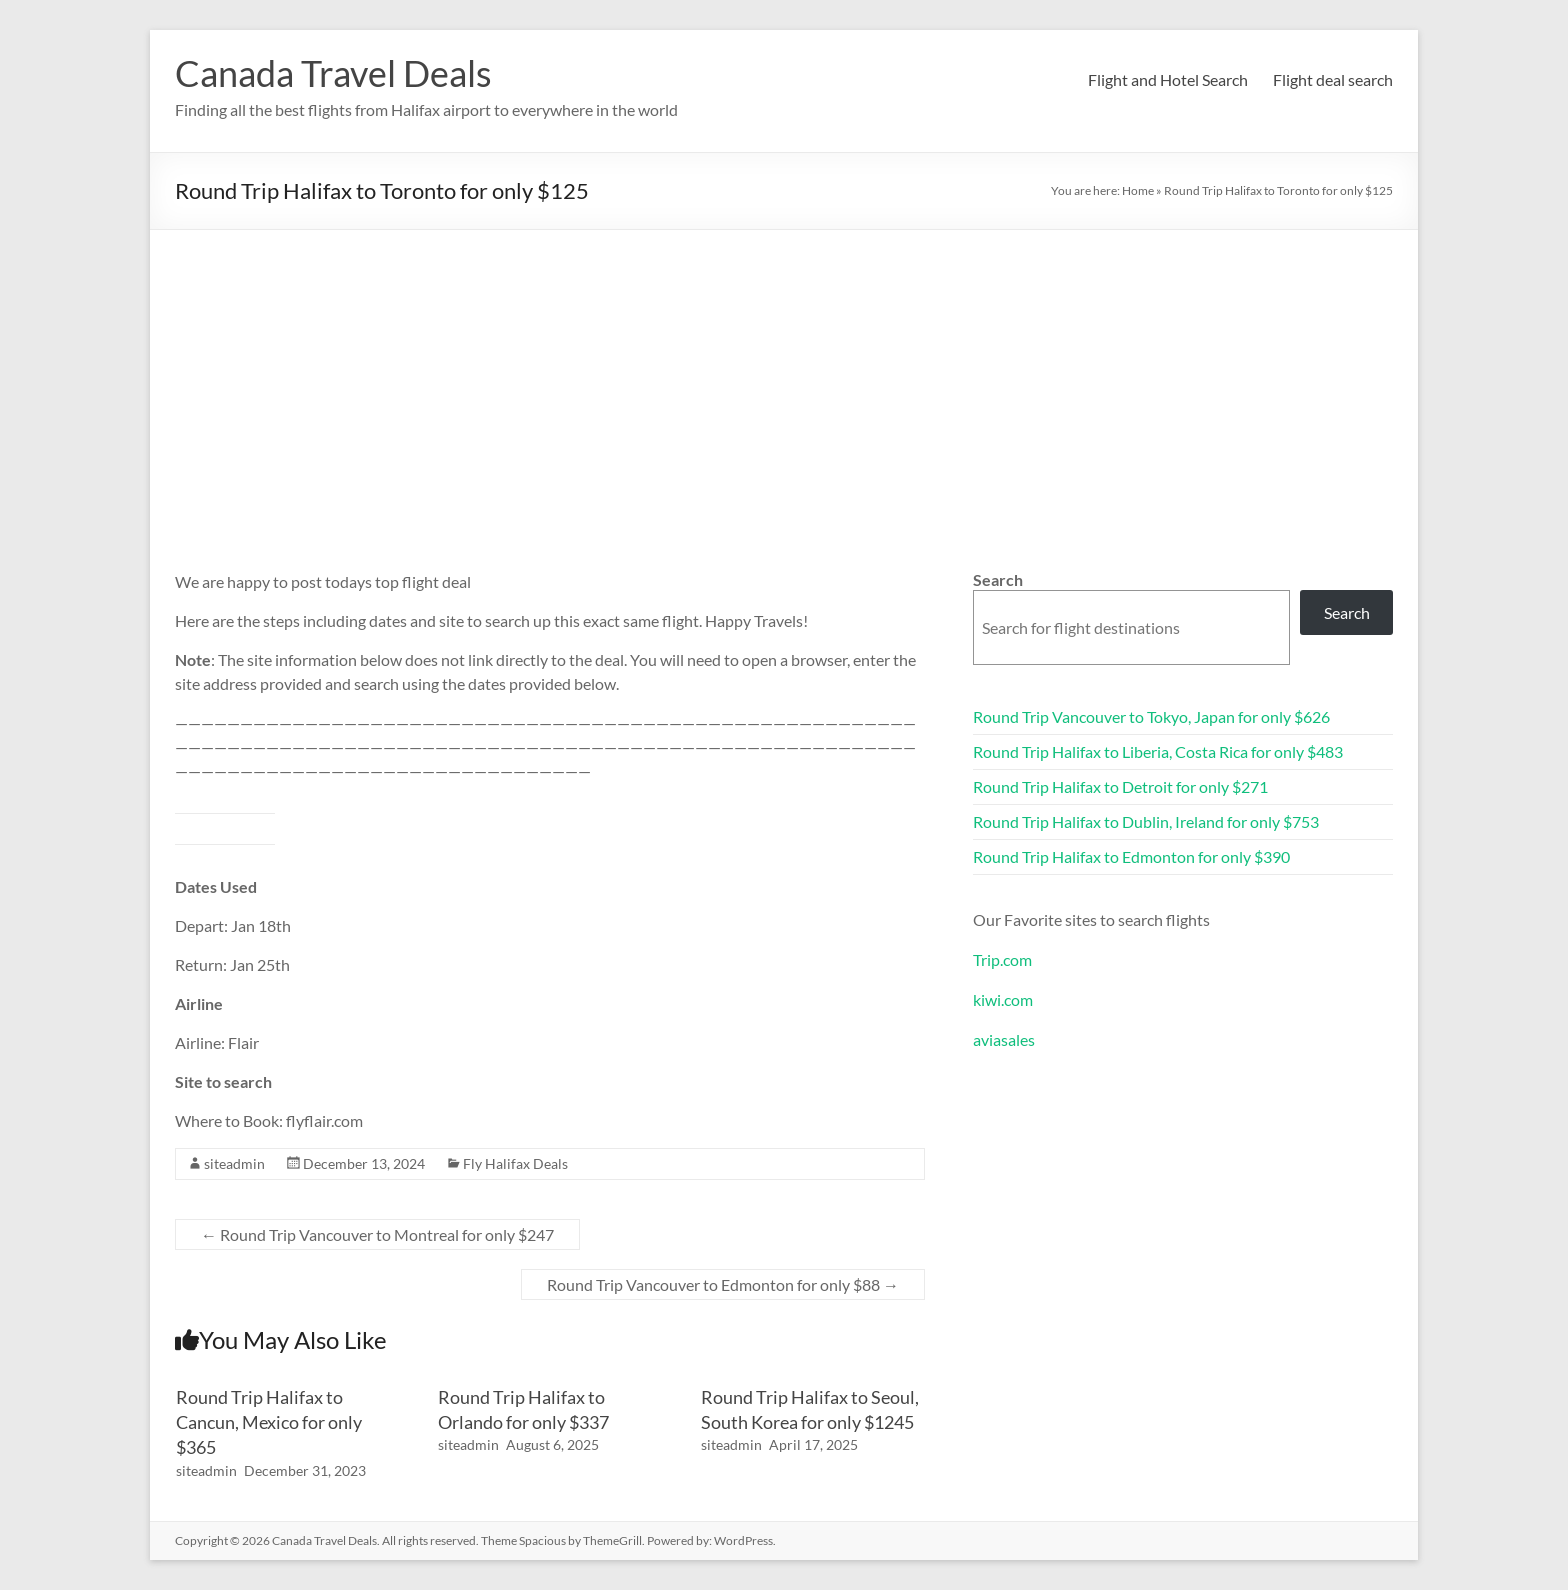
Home (1138, 190)
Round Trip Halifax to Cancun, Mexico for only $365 (269, 1422)
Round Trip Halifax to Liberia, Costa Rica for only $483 (1158, 751)
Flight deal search (1333, 79)
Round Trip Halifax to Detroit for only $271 (1120, 786)
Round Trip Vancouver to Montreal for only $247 (377, 1234)
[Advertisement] (784, 380)
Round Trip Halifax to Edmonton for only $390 (1131, 856)
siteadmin (234, 1163)
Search (998, 579)
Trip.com (1002, 959)
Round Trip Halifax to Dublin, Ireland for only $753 (1146, 821)
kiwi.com (1003, 999)
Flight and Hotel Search (1168, 79)
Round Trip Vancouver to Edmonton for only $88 (723, 1284)
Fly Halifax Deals (515, 1163)
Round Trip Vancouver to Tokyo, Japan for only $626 (1151, 716)
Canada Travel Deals (333, 73)
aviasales (1004, 1039)
